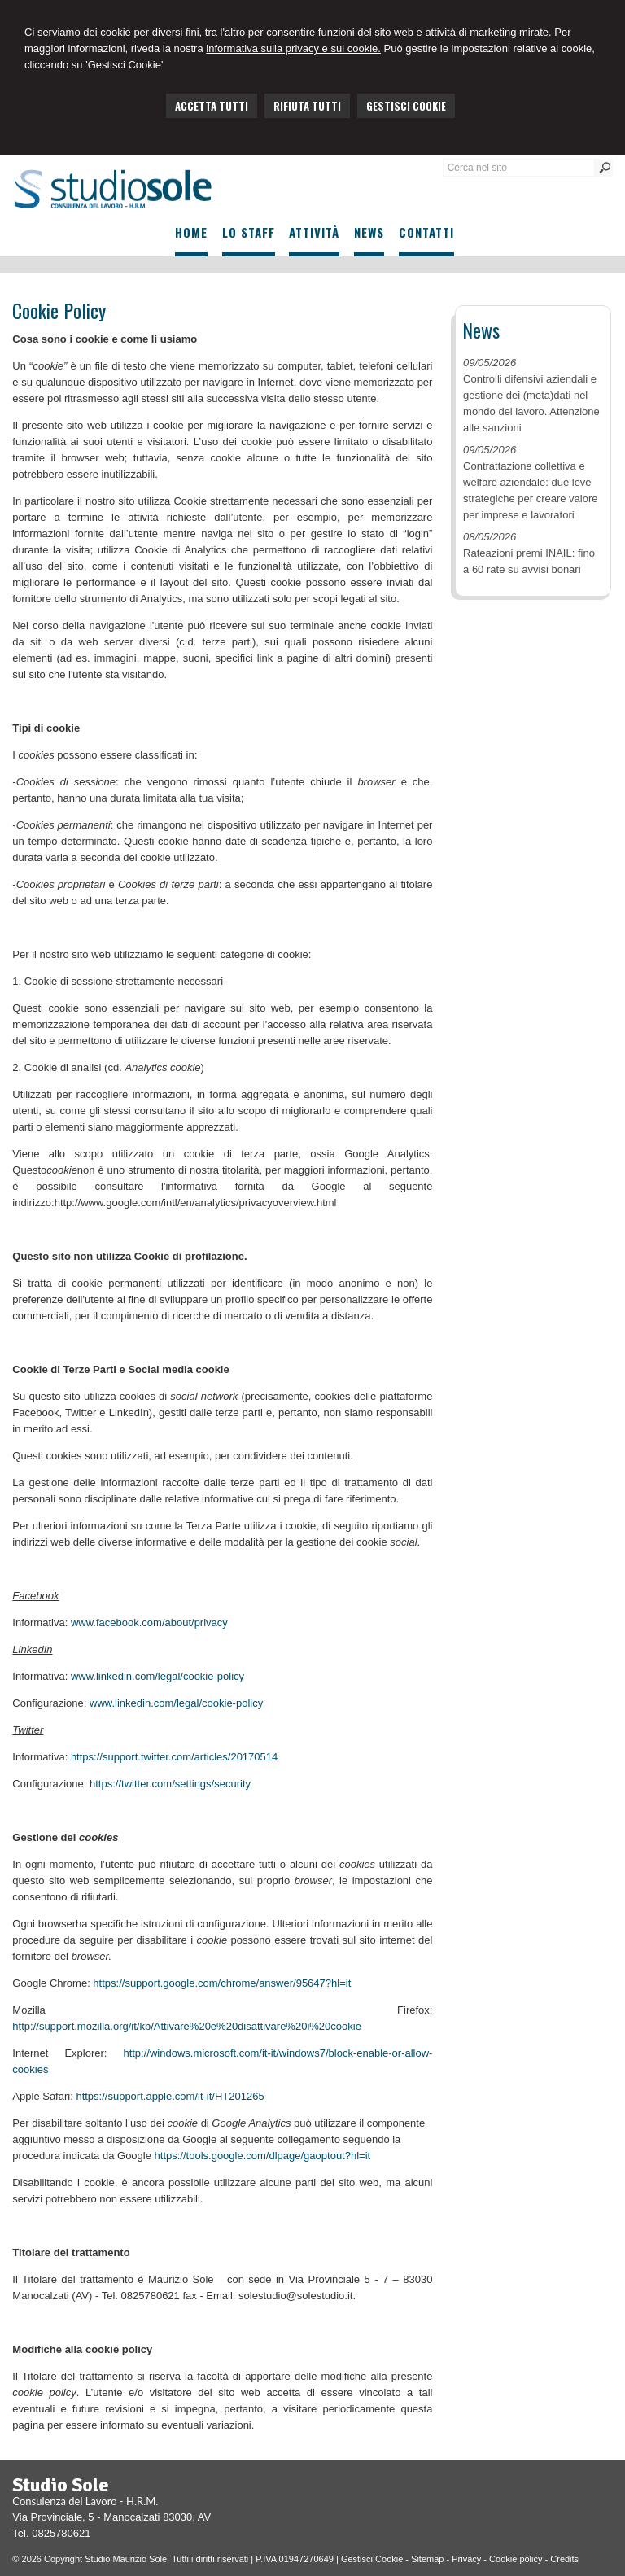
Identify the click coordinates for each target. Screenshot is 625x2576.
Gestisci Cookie (372, 2559)
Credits (564, 2559)
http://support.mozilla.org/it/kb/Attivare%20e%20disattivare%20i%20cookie (186, 2026)
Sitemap (427, 2559)
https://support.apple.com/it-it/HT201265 (170, 2096)
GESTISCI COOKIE (406, 106)
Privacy (466, 2559)
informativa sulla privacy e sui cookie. (293, 48)
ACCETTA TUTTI (211, 106)
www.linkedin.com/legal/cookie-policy (157, 1676)
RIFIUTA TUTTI (307, 106)
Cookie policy (515, 2559)
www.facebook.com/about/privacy (149, 1622)
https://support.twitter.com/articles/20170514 (174, 1757)
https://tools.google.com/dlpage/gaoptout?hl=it (263, 2156)
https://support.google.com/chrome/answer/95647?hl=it (222, 1983)
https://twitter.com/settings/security (170, 1784)
